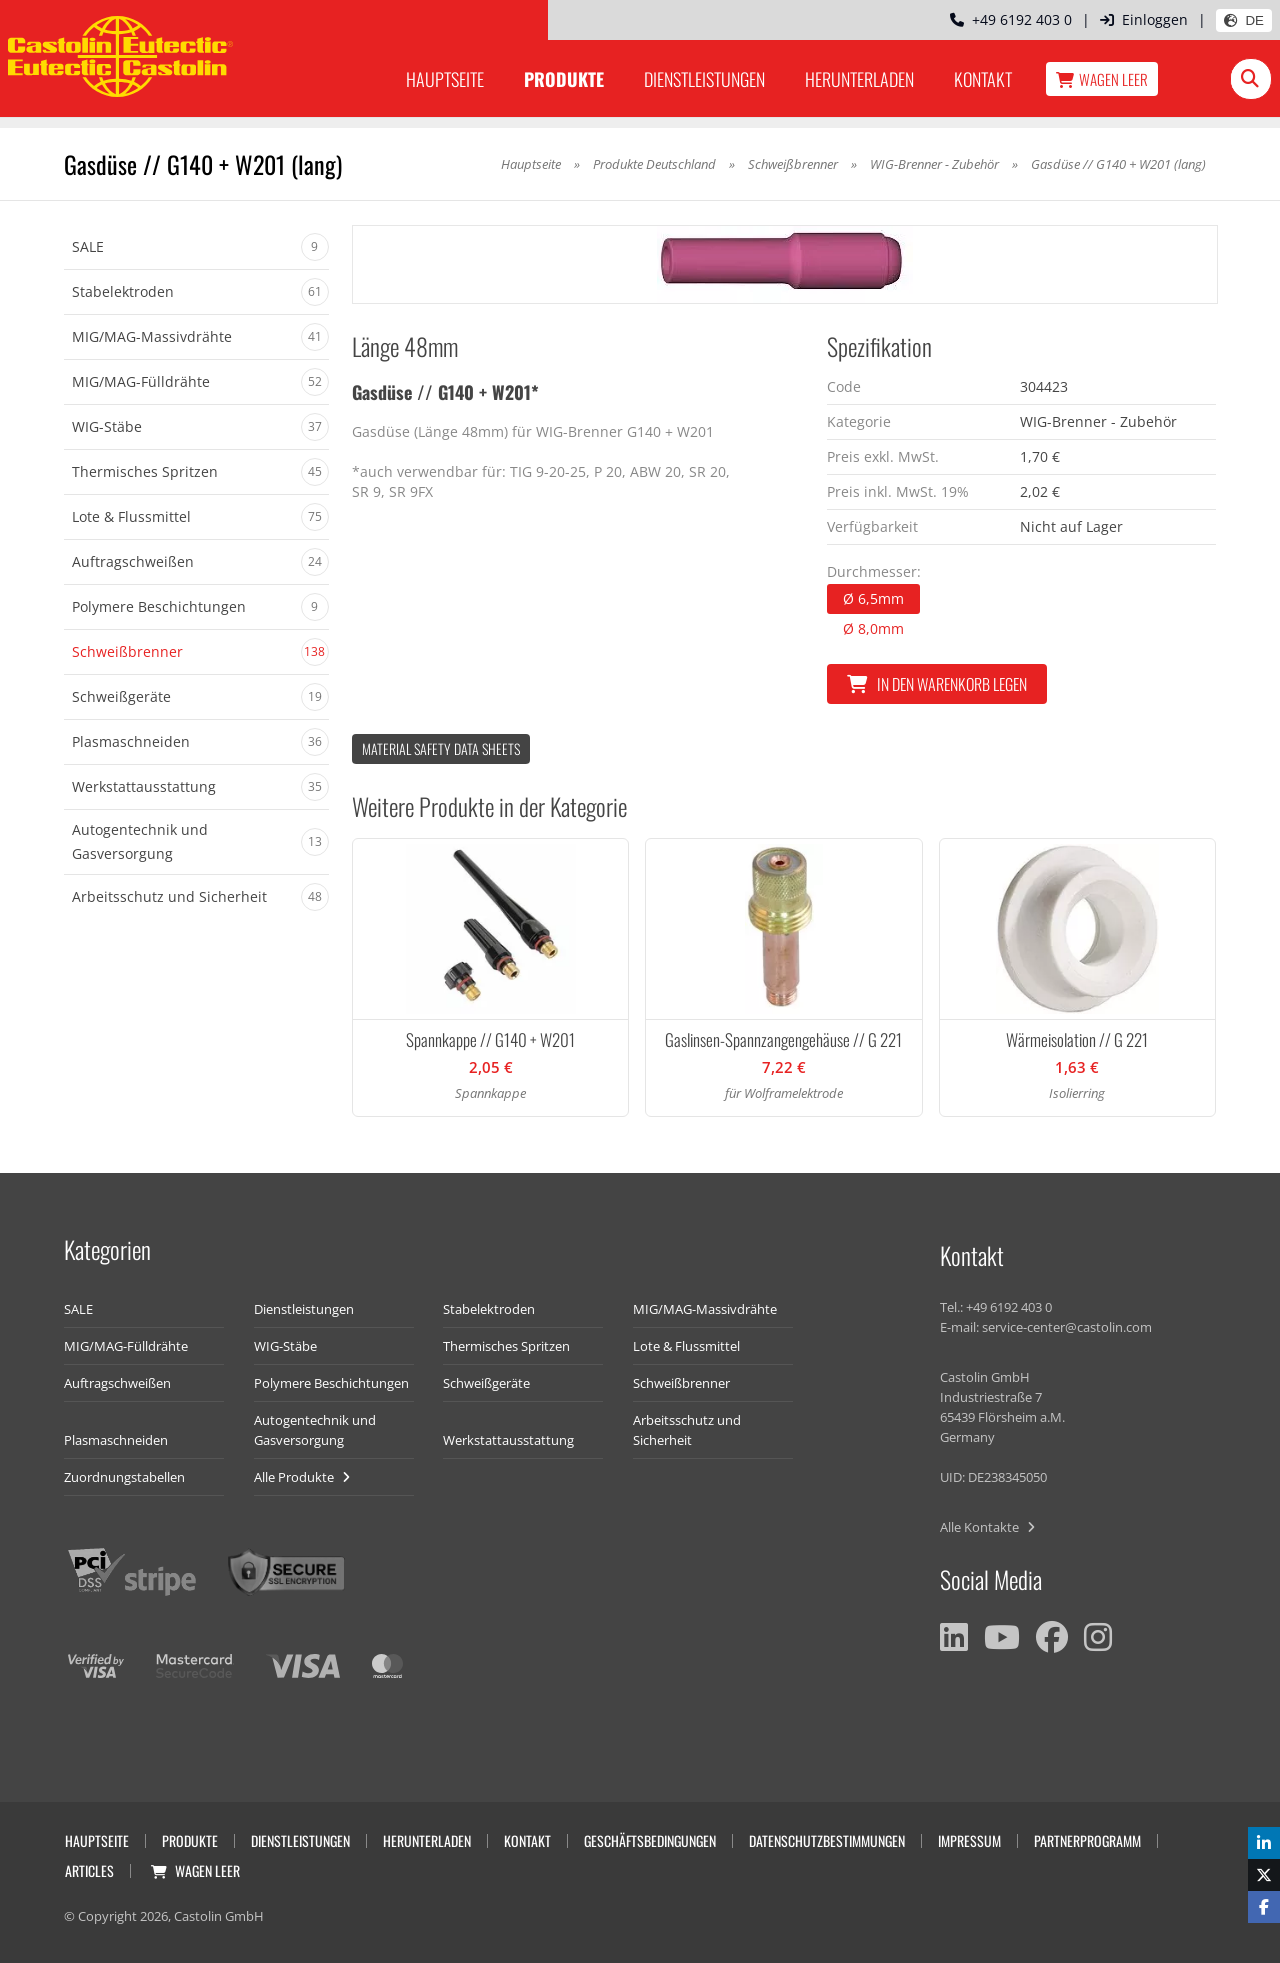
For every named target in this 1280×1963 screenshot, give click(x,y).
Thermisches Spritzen (506, 1346)
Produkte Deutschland (654, 164)
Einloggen (1144, 19)
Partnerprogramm (1087, 1840)
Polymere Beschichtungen (331, 1383)
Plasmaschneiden (116, 1440)
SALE (78, 1309)
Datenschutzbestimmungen (827, 1840)
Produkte (564, 79)
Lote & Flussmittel (686, 1346)
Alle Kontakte (987, 1527)
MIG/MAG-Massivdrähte (705, 1309)
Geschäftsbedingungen (650, 1840)
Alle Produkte (302, 1477)
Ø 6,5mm (873, 598)
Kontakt (983, 79)
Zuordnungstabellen (124, 1477)
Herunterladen (859, 79)
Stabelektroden (489, 1309)
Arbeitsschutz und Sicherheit (687, 1430)
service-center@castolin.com (1067, 1327)
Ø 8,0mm (873, 628)
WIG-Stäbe (285, 1346)
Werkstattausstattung (508, 1440)
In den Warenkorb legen (937, 684)
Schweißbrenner (793, 164)
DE (1244, 20)
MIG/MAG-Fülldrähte (126, 1346)
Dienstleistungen (704, 79)
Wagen (1102, 79)
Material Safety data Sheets (441, 748)
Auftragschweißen (117, 1383)
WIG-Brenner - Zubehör (936, 164)
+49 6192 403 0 (1011, 19)
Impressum (969, 1840)
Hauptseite (445, 79)
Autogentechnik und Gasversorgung (315, 1430)
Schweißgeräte (486, 1383)
